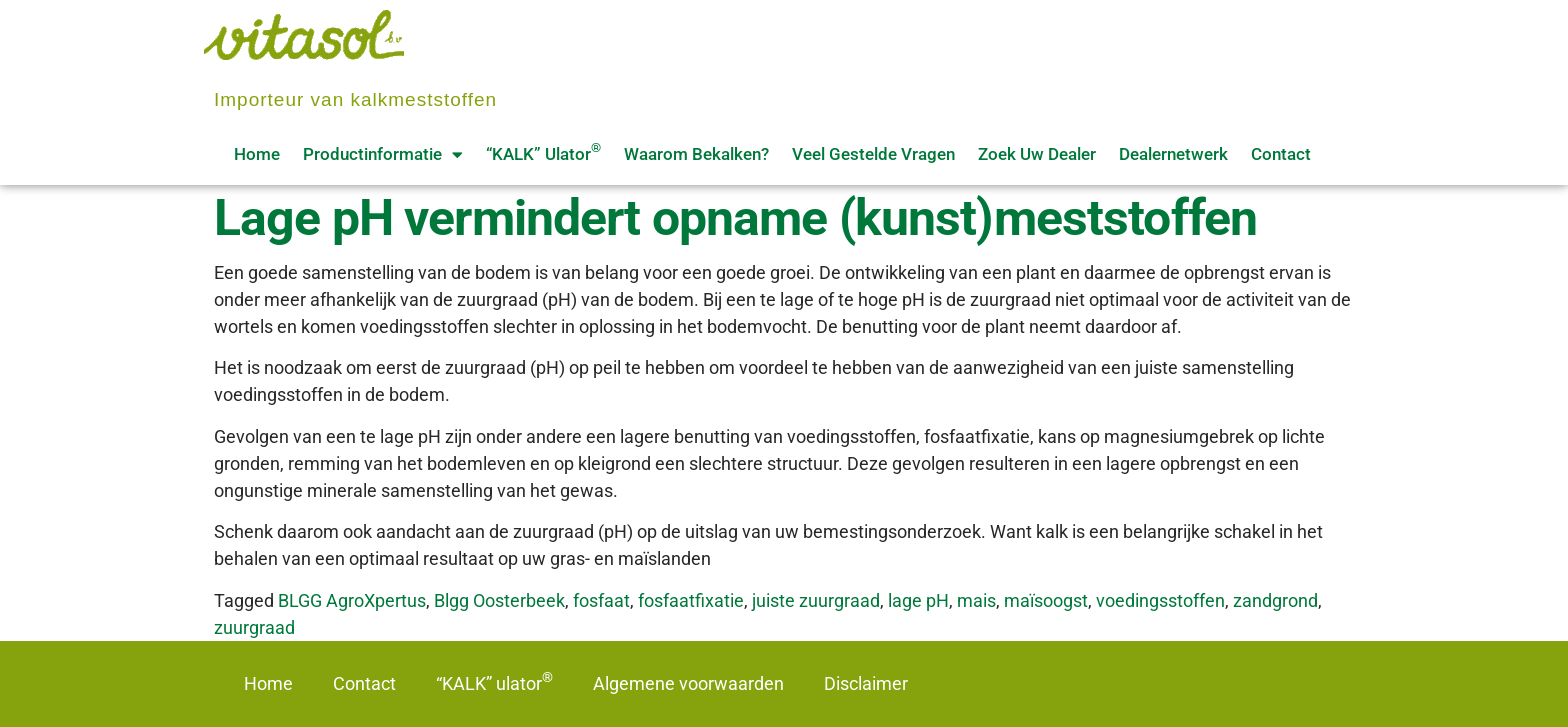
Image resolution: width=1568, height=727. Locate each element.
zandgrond (1275, 600)
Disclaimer (866, 683)
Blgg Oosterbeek (499, 600)
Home (257, 154)
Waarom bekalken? (696, 154)
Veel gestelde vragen (873, 154)
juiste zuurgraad (816, 600)
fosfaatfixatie (691, 600)
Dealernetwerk (1173, 154)
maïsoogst (1046, 600)
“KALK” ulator (543, 152)
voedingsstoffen (1160, 600)
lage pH (918, 600)
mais (976, 600)
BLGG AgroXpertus (352, 600)
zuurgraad (254, 627)
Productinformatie (383, 154)
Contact (1281, 154)
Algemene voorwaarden (688, 683)
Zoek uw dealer (1037, 154)
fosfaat (601, 600)
